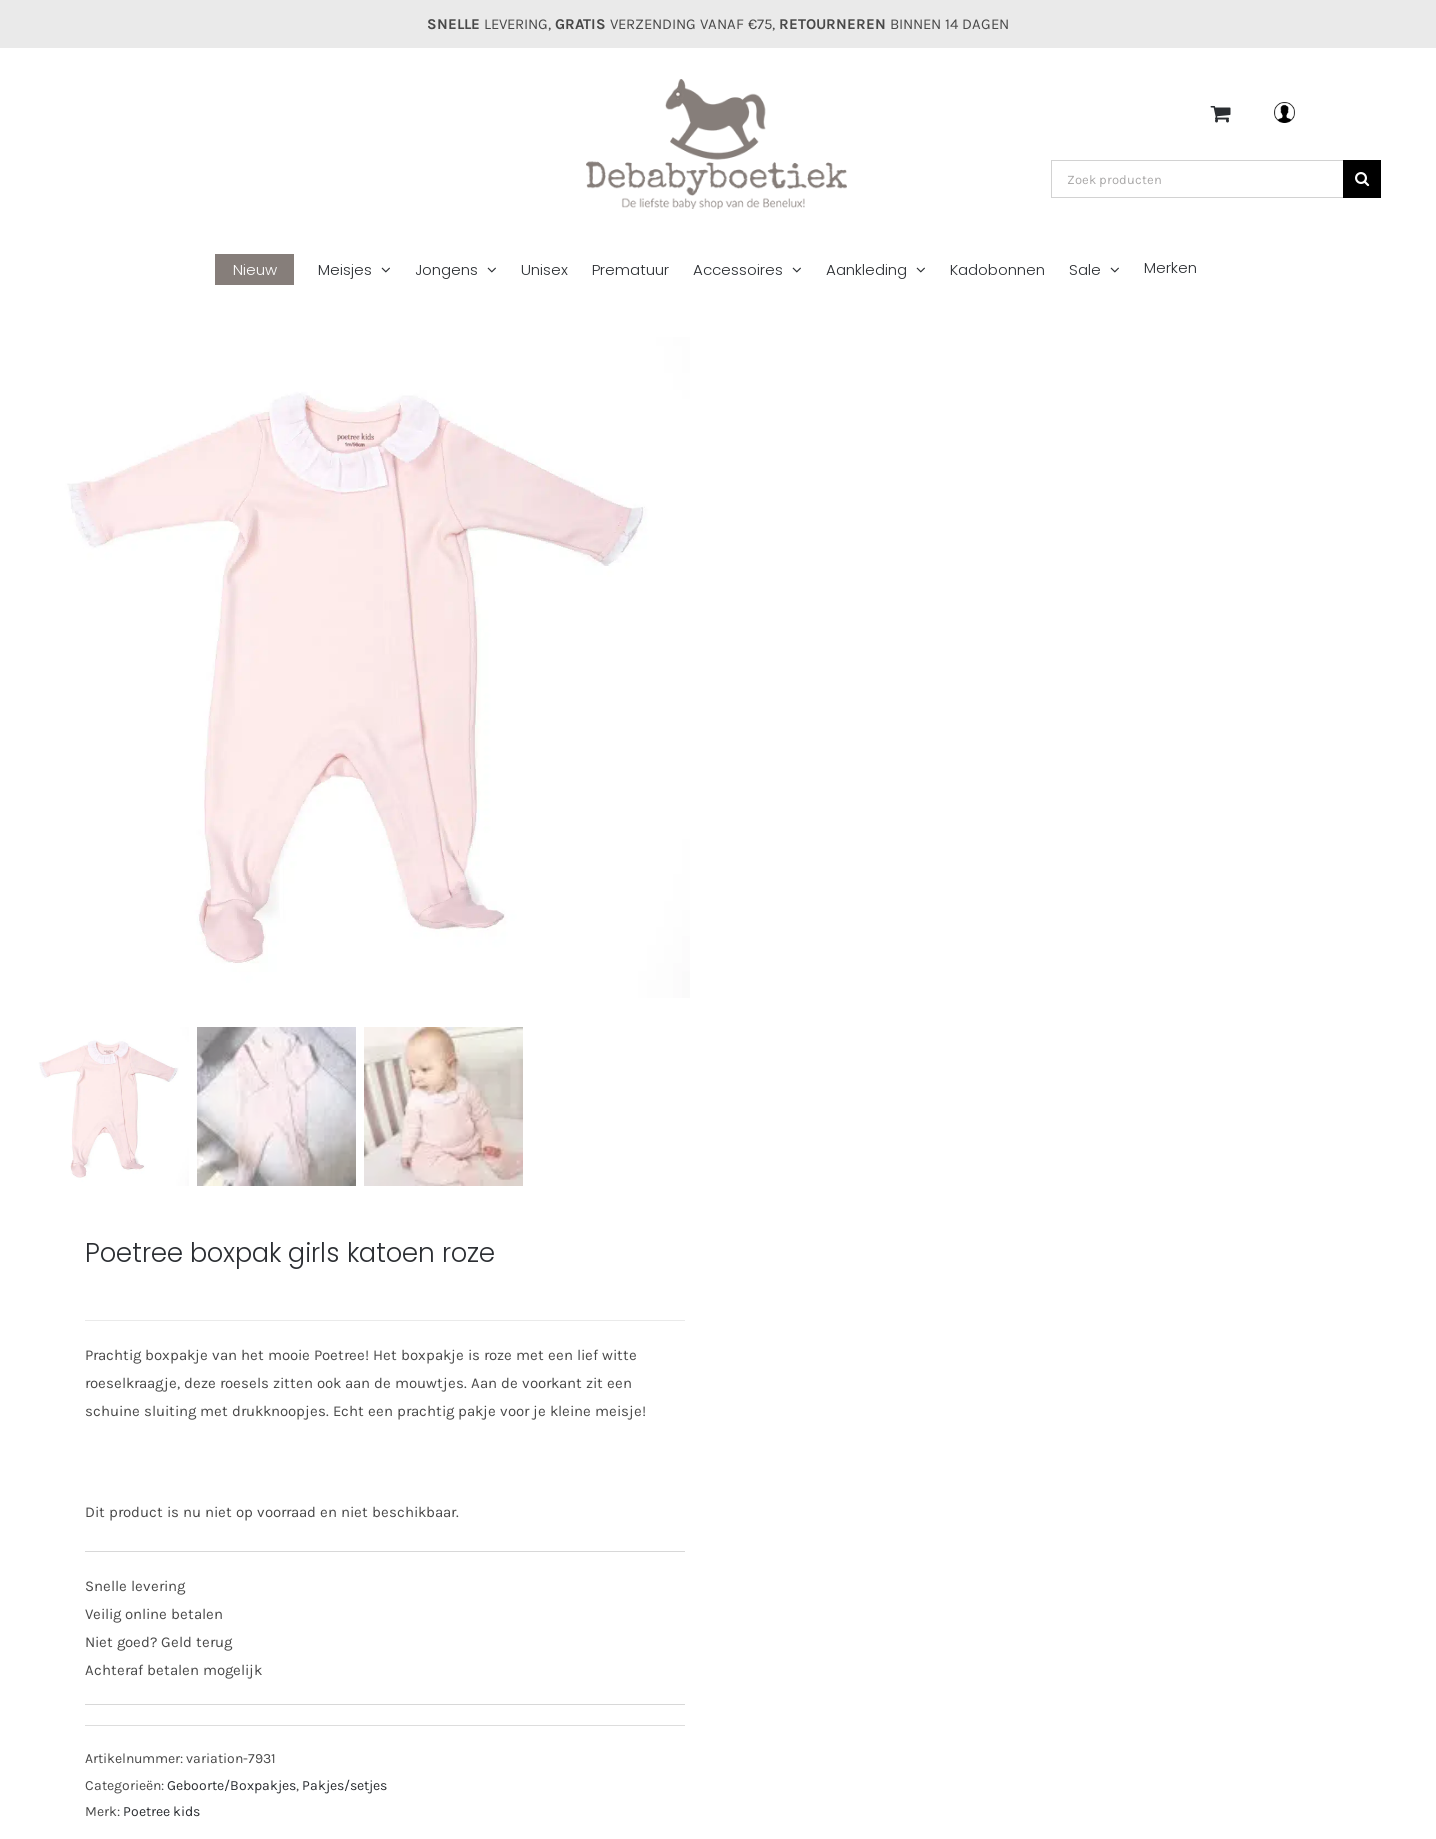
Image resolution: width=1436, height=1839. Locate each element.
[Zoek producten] (1197, 179)
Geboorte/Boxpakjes (231, 1785)
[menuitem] (266, 270)
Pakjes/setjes (344, 1785)
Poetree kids (161, 1811)
